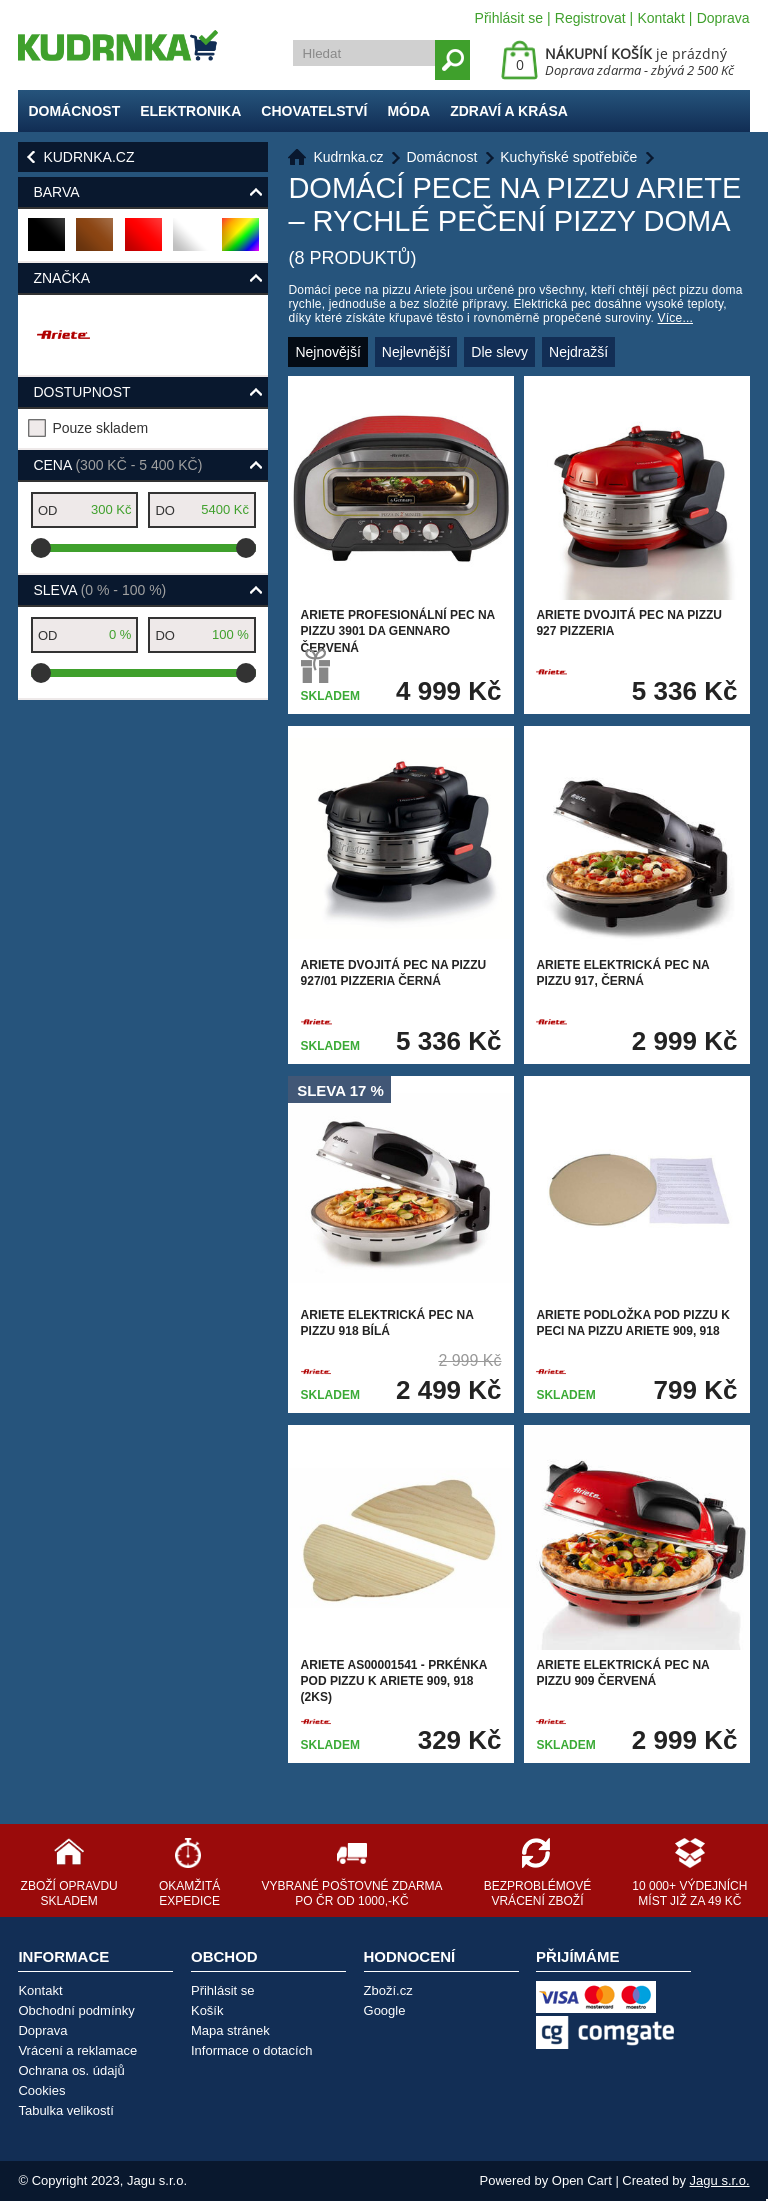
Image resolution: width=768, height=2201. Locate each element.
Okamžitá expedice (189, 1893)
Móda (408, 111)
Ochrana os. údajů (71, 2070)
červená (144, 242)
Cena (117, 465)
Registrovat (590, 18)
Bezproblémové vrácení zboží (537, 1893)
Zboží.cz (388, 1990)
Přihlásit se (509, 18)
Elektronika (190, 111)
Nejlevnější (416, 352)
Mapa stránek (230, 2030)
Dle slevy (499, 352)
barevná (241, 242)
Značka (61, 278)
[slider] (41, 548)
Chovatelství (314, 111)
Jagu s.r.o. (720, 2180)
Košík (207, 2010)
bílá (189, 242)
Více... (675, 318)
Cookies (41, 2090)
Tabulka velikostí (65, 2110)
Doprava (723, 18)
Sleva (99, 590)
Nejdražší (578, 352)
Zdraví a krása (509, 111)
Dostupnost (81, 392)
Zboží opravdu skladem (69, 1893)
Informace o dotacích (251, 2050)
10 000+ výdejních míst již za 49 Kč (689, 1893)
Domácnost (74, 111)
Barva (56, 192)
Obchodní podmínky (76, 2010)
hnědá (95, 242)
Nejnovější (327, 352)
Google (385, 2010)
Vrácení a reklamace (77, 2050)
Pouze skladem (100, 428)
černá (47, 242)
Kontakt (660, 18)
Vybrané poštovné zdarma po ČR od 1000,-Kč (351, 1893)
